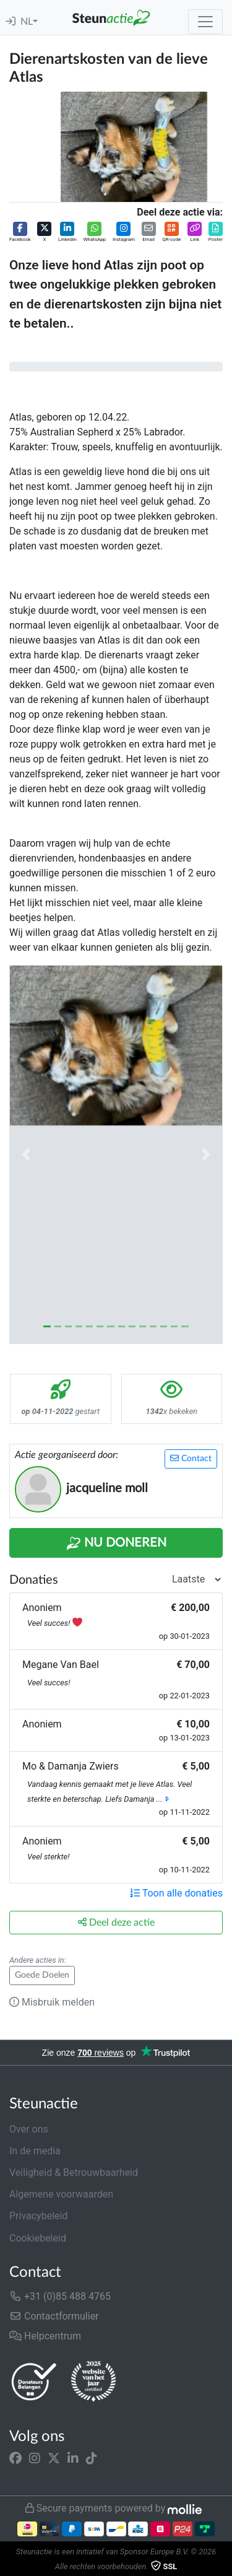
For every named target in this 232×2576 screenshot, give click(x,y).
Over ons (28, 2129)
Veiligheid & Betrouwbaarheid (73, 2172)
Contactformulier (54, 2316)
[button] (20, 232)
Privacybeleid (38, 2216)
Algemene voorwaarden (61, 2194)
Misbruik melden (52, 2002)
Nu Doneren (116, 1543)
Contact (191, 1458)
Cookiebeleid (37, 2238)
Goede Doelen (42, 1975)
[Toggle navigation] (205, 21)
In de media (35, 2151)
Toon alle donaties (176, 1893)
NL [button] (26, 22)
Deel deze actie (116, 1922)
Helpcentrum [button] (45, 2336)
